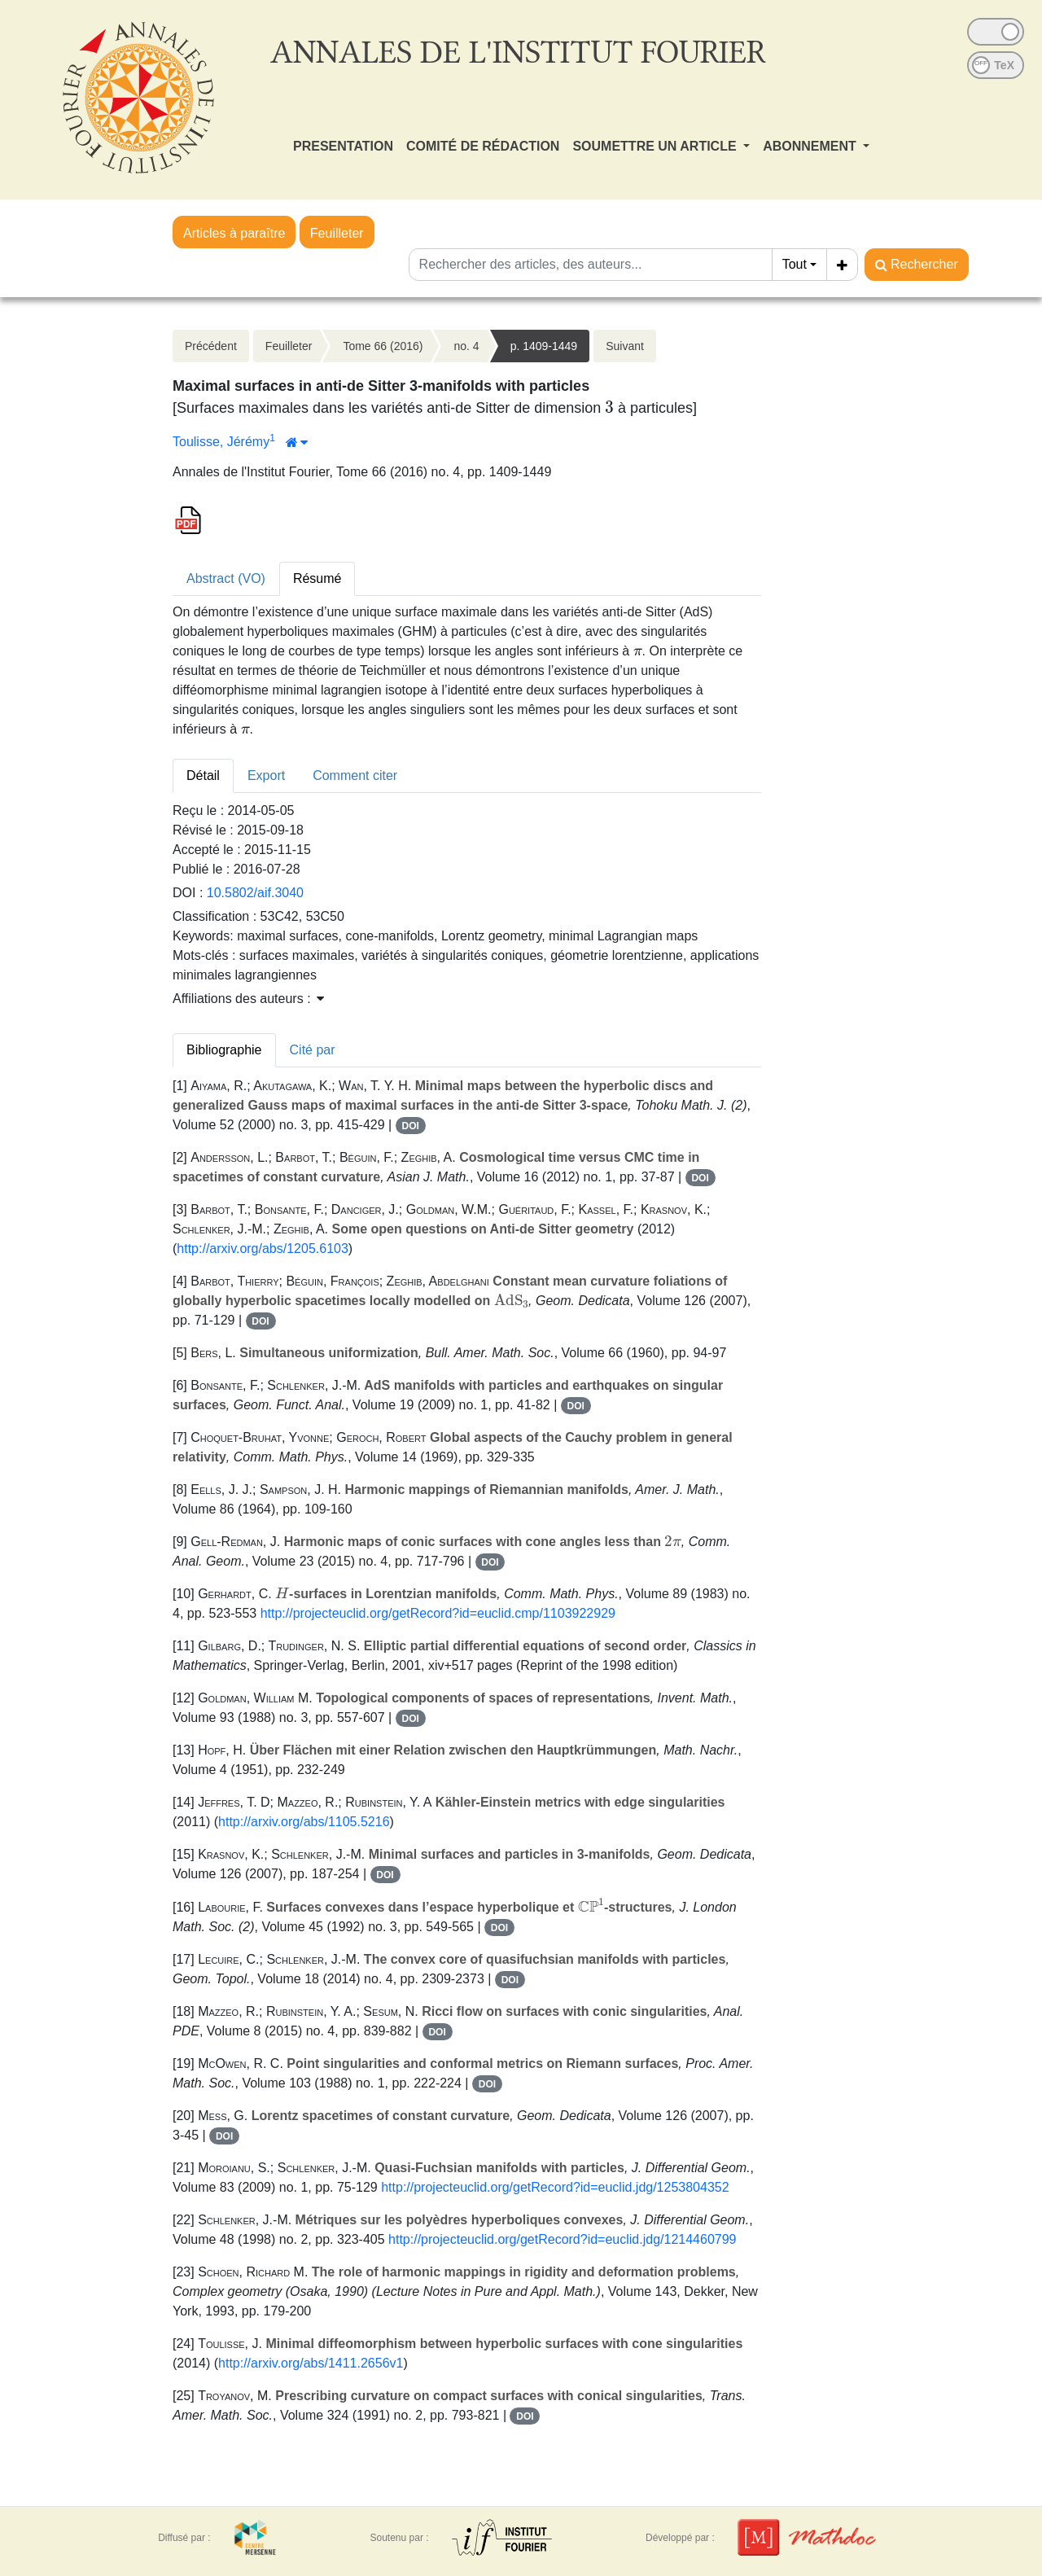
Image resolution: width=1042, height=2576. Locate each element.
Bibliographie (224, 1050)
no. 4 (466, 346)
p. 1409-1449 (544, 346)
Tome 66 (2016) (382, 346)
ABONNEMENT (811, 146)
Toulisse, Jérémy (221, 442)
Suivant (625, 346)
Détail (203, 775)
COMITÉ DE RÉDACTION (482, 146)
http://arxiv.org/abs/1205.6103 (262, 1248)
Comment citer (355, 775)
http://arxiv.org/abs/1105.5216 (304, 1822)
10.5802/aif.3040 (255, 893)
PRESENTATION (343, 146)
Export (266, 775)
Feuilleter (337, 233)
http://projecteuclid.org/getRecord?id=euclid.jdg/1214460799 (562, 2239)
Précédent (211, 346)
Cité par (312, 1050)
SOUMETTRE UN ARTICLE (656, 146)
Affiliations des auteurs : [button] (248, 998)
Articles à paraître (234, 233)
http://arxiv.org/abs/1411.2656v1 (310, 2363)
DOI (409, 1126)
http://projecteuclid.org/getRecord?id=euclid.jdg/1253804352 (555, 2187)
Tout (794, 264)
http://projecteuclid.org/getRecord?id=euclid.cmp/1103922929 (437, 1613)
